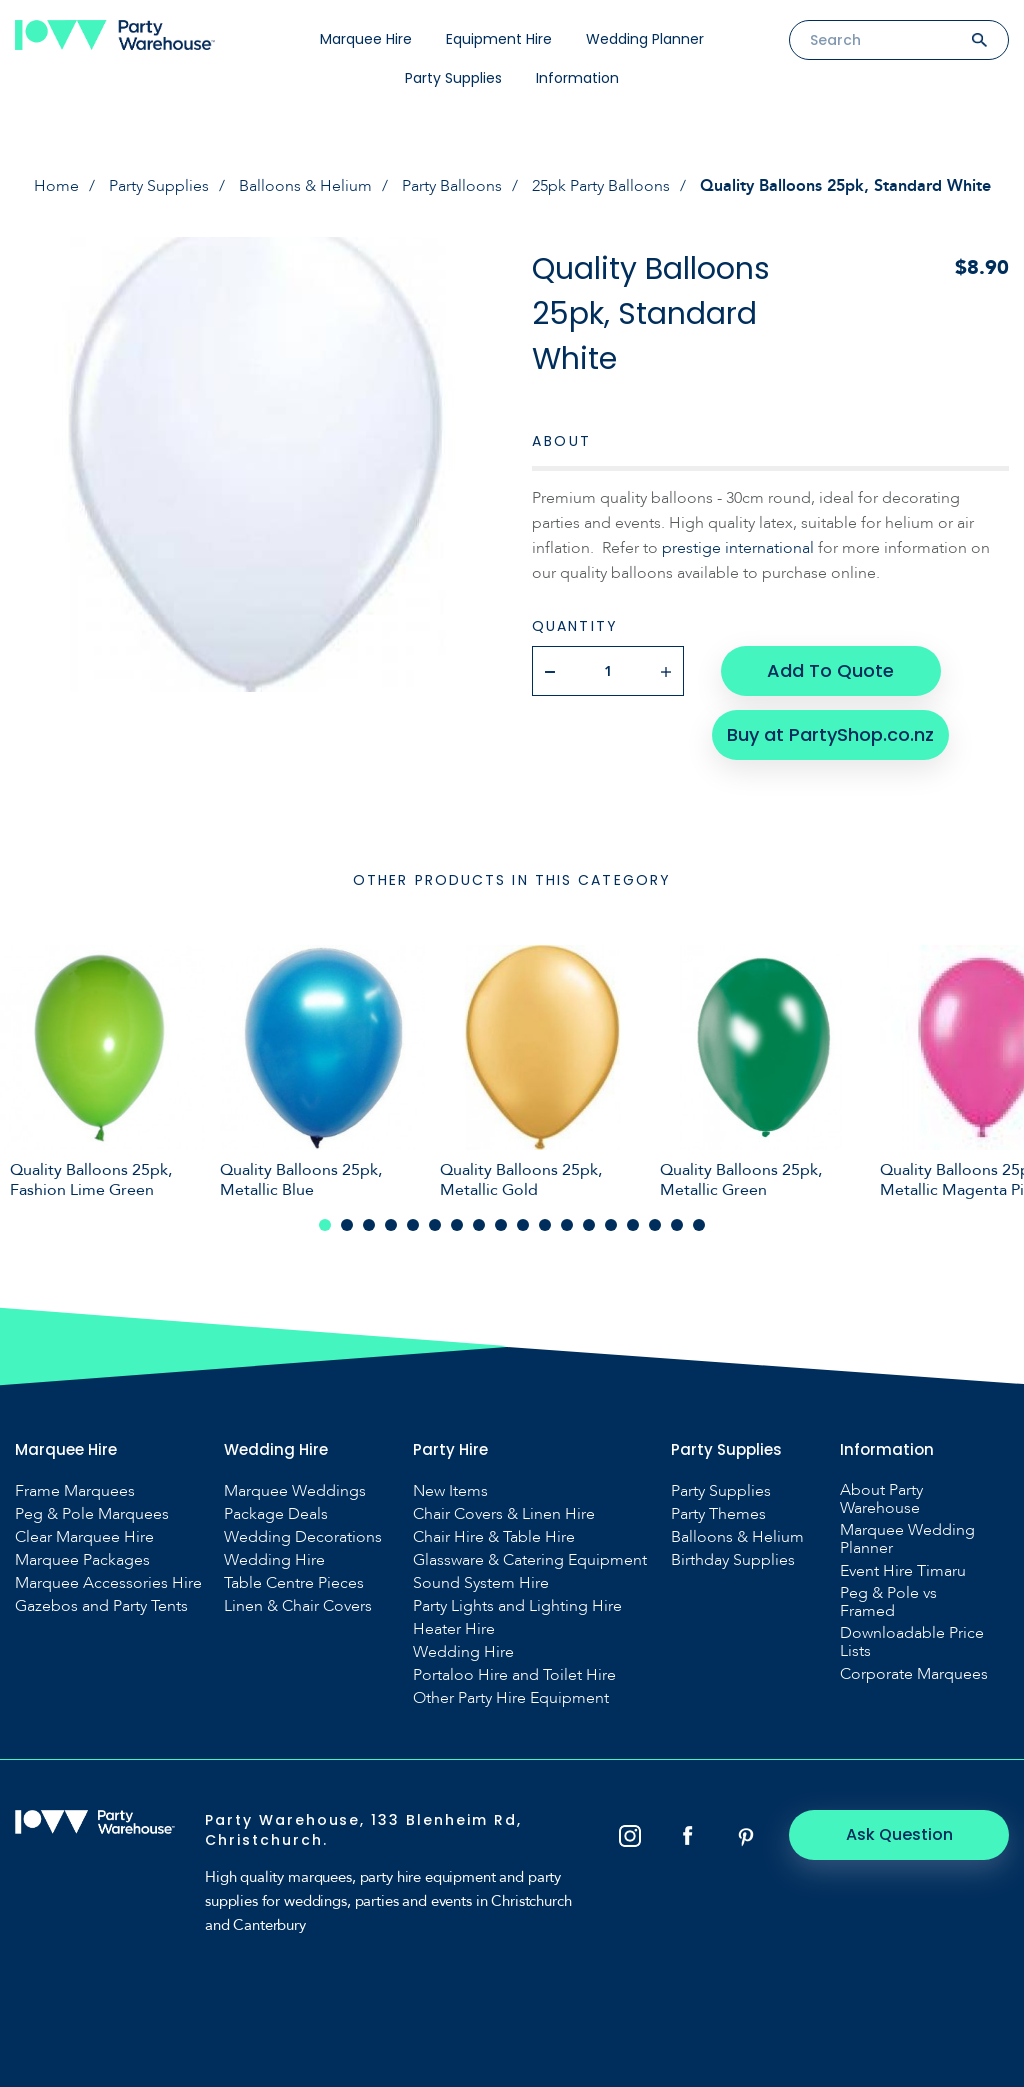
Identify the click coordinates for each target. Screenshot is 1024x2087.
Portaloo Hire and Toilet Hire (514, 1675)
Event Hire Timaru (903, 1571)
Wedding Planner (645, 39)
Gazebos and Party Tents (101, 1606)
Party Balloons (452, 186)
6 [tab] (435, 1225)
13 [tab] (589, 1225)
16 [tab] (655, 1225)
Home (56, 186)
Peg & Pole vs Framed (888, 1602)
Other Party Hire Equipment (511, 1698)
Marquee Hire (366, 39)
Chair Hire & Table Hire (494, 1537)
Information (577, 78)
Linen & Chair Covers (298, 1606)
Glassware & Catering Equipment (530, 1560)
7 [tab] (457, 1225)
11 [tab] (545, 1225)
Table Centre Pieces (294, 1583)
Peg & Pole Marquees (92, 1514)
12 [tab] (567, 1225)
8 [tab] (479, 1225)
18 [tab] (699, 1225)
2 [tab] (347, 1225)
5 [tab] (413, 1225)
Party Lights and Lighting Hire (517, 1606)
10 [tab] (523, 1225)
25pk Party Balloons (601, 186)
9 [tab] (501, 1225)
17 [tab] (677, 1225)
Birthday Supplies (733, 1560)
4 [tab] (391, 1225)
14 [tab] (611, 1225)
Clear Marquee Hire (84, 1537)
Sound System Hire (481, 1583)
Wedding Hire (274, 1560)
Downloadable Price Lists (912, 1642)
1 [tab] (325, 1225)
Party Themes (718, 1514)
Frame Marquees (75, 1491)
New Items (450, 1491)
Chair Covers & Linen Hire (504, 1514)
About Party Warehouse (881, 1499)
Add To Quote (830, 670)
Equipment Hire (499, 39)
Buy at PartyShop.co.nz (830, 734)
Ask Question (899, 1834)
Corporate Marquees (914, 1674)
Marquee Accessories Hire (108, 1583)
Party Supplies (453, 78)
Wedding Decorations (303, 1537)
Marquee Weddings (295, 1491)
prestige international (738, 548)
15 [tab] (633, 1225)
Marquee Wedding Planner (907, 1539)
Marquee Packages (82, 1560)
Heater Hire (454, 1629)
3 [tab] (369, 1225)
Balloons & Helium (305, 186)
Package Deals (276, 1514)
